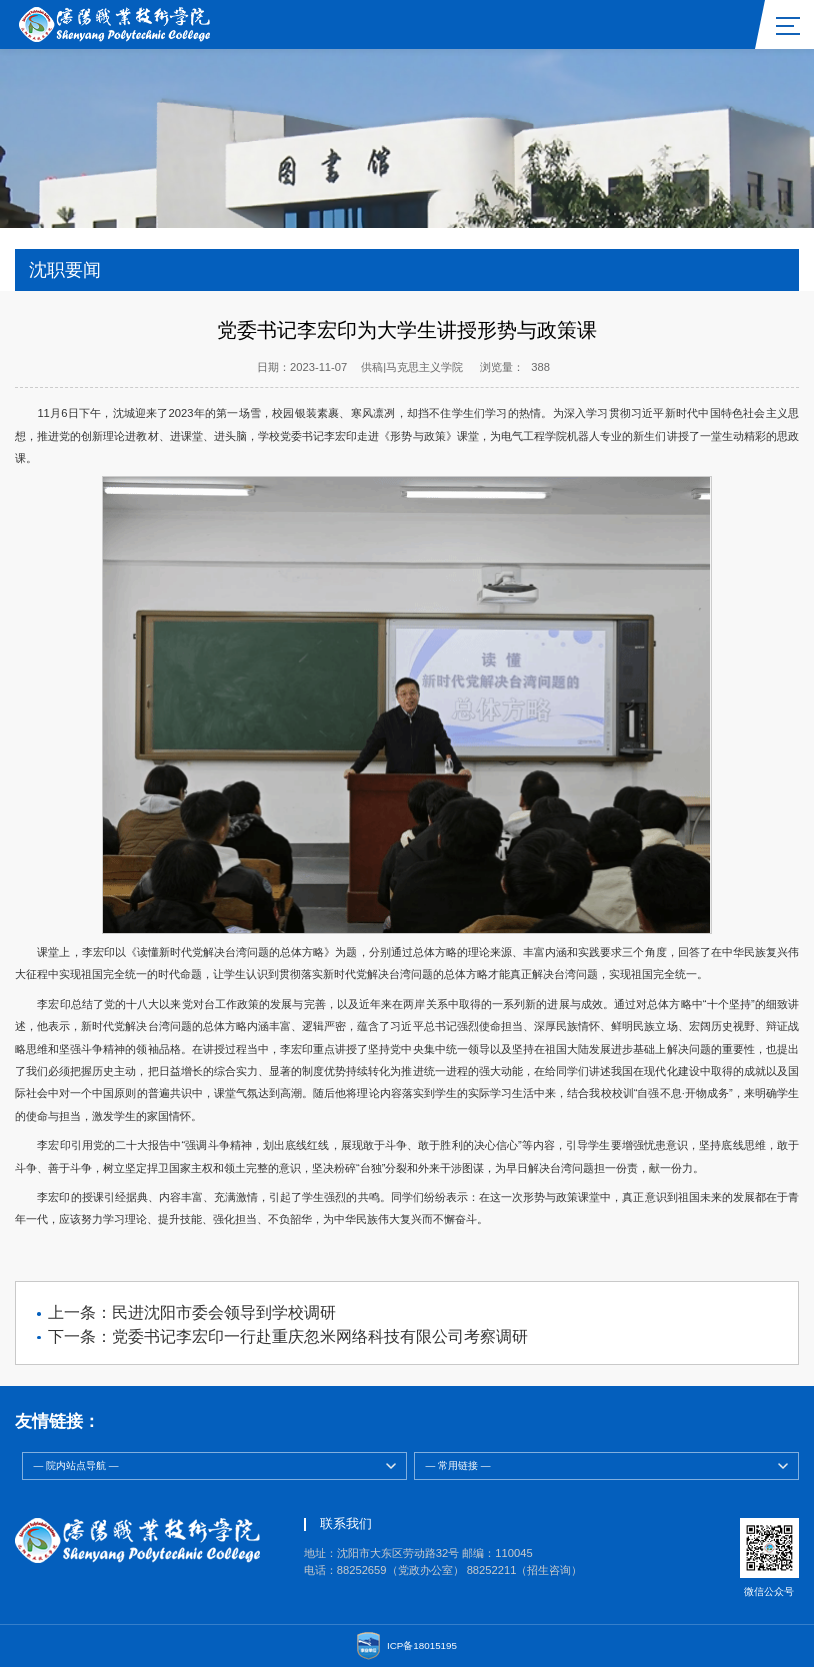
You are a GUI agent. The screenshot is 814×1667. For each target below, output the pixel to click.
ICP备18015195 (422, 1645)
